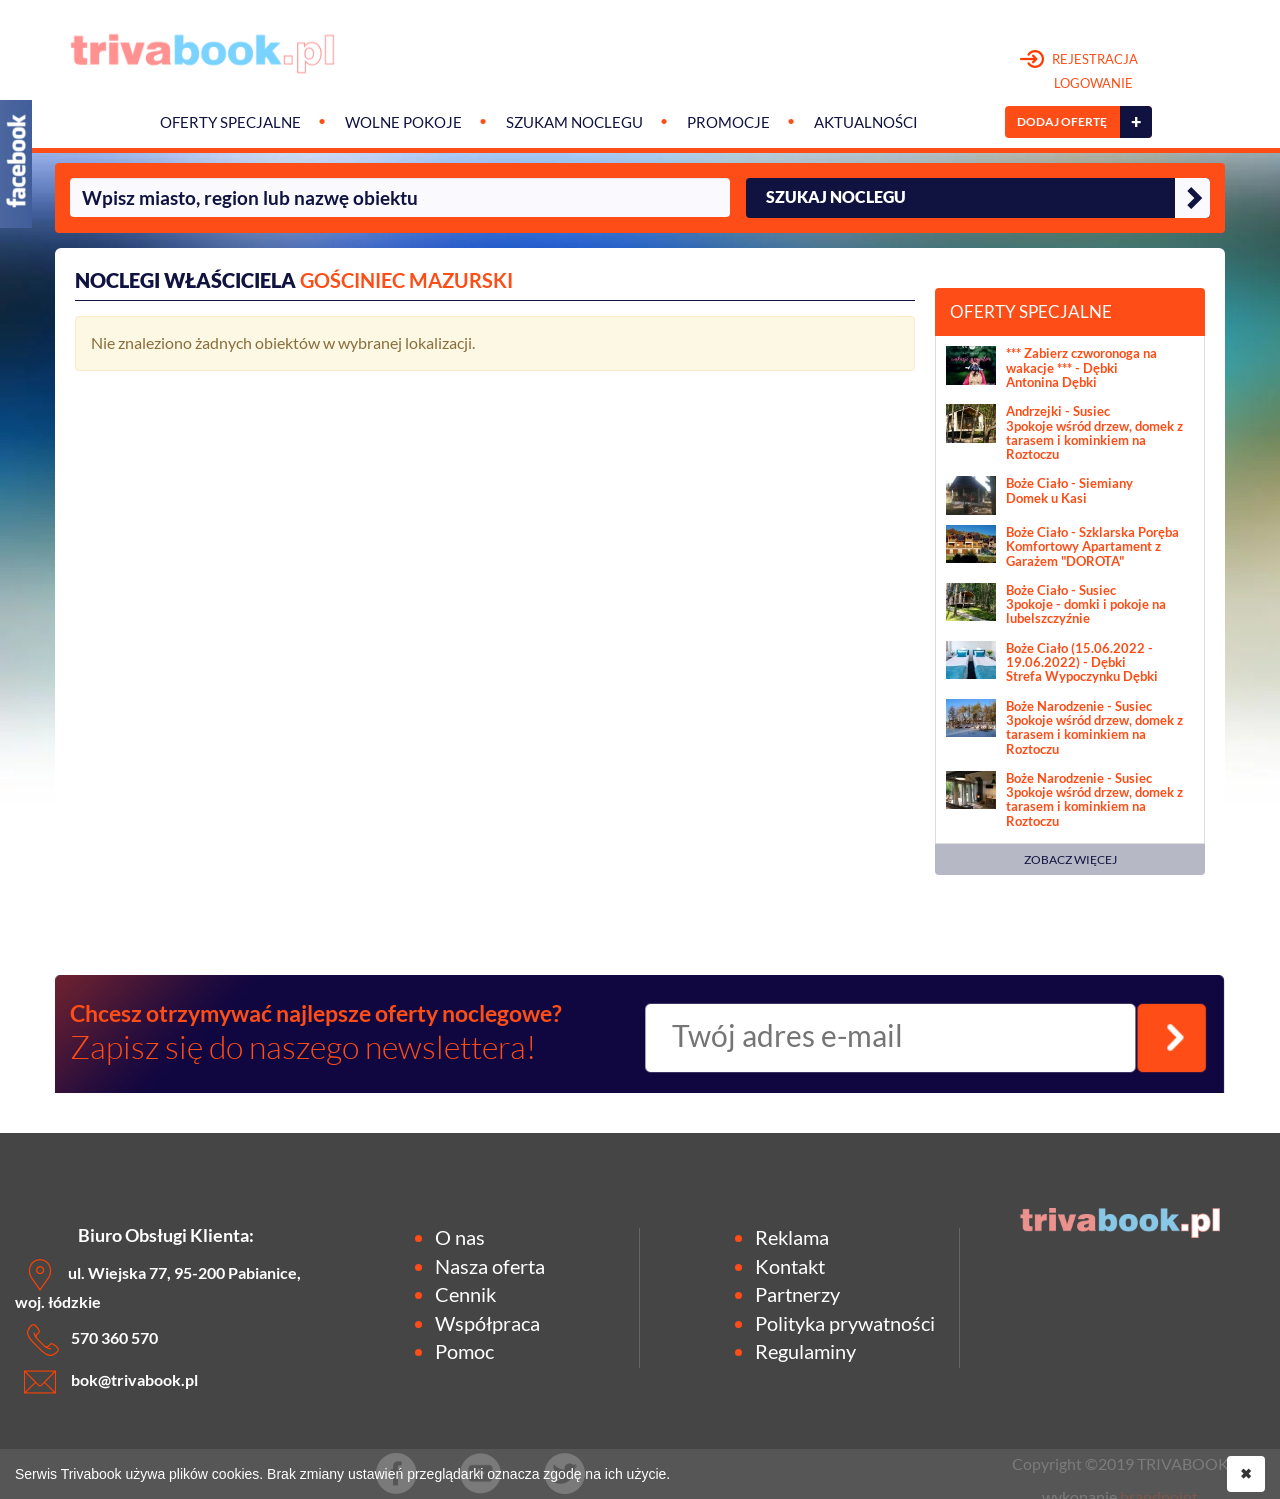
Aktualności (866, 122)
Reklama (792, 1237)
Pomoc (464, 1351)
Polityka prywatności (845, 1323)
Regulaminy (805, 1351)
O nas (460, 1237)
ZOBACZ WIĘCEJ (1070, 859)
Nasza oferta (490, 1266)
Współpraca (487, 1323)
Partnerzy (797, 1294)
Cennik (465, 1294)
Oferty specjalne (230, 122)
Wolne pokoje (403, 122)
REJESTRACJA (1079, 72)
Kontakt (790, 1266)
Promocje (728, 122)
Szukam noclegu (574, 122)
